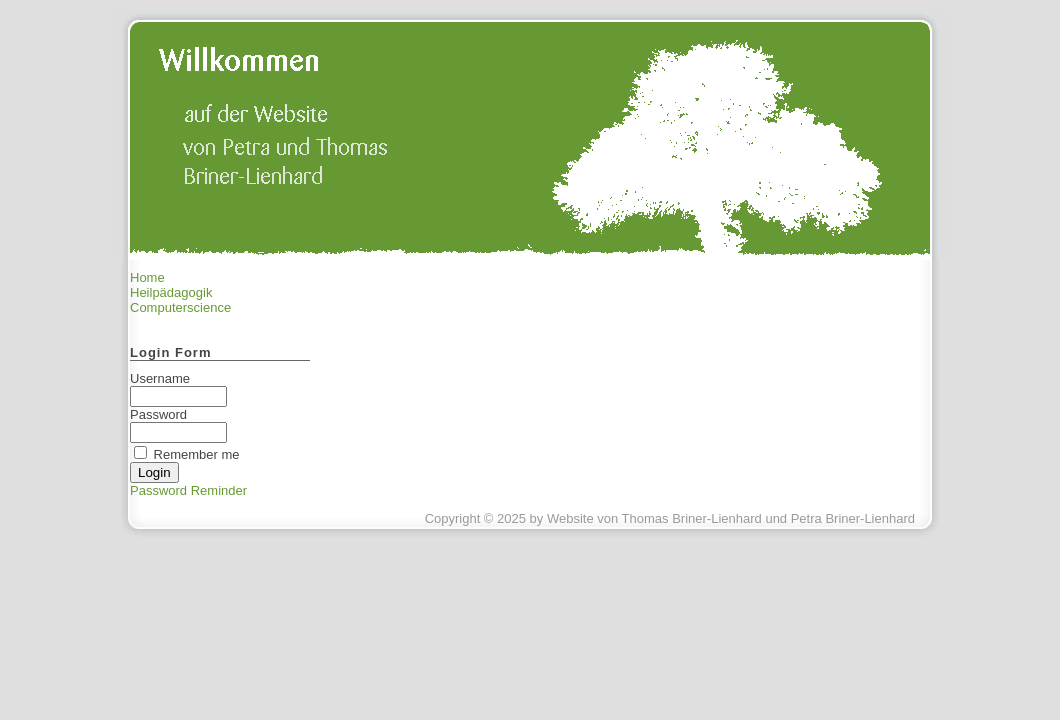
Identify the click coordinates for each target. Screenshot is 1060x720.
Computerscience (180, 307)
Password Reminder (188, 490)
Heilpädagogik (171, 292)
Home (147, 277)
